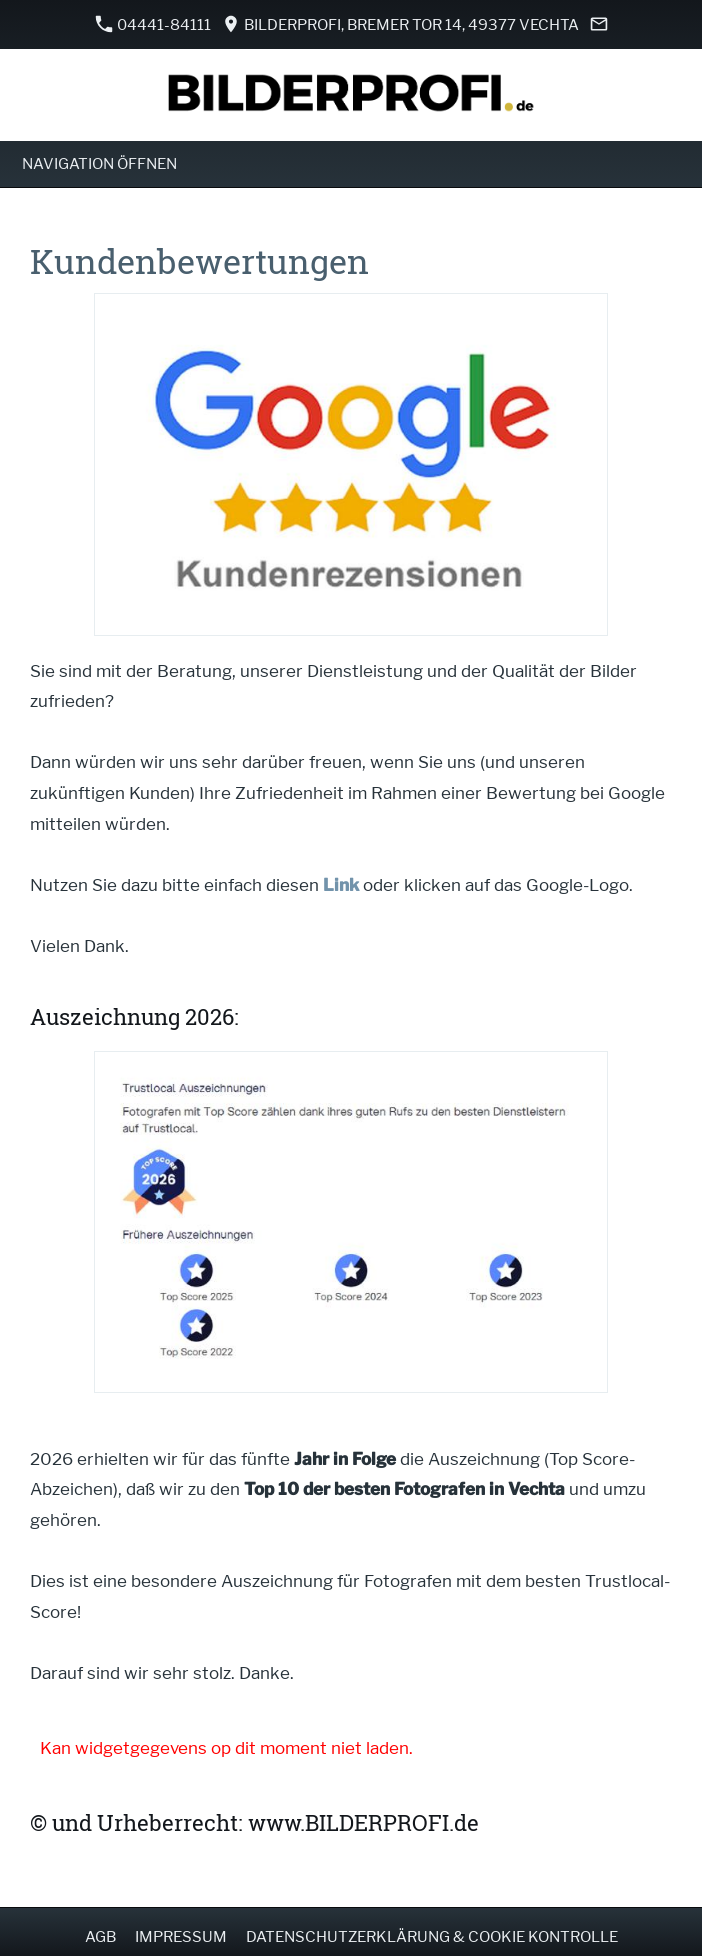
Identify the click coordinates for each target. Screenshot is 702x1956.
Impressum (181, 1937)
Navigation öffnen (99, 164)
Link (341, 885)
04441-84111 (153, 24)
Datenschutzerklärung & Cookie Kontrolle (432, 1937)
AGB (100, 1937)
